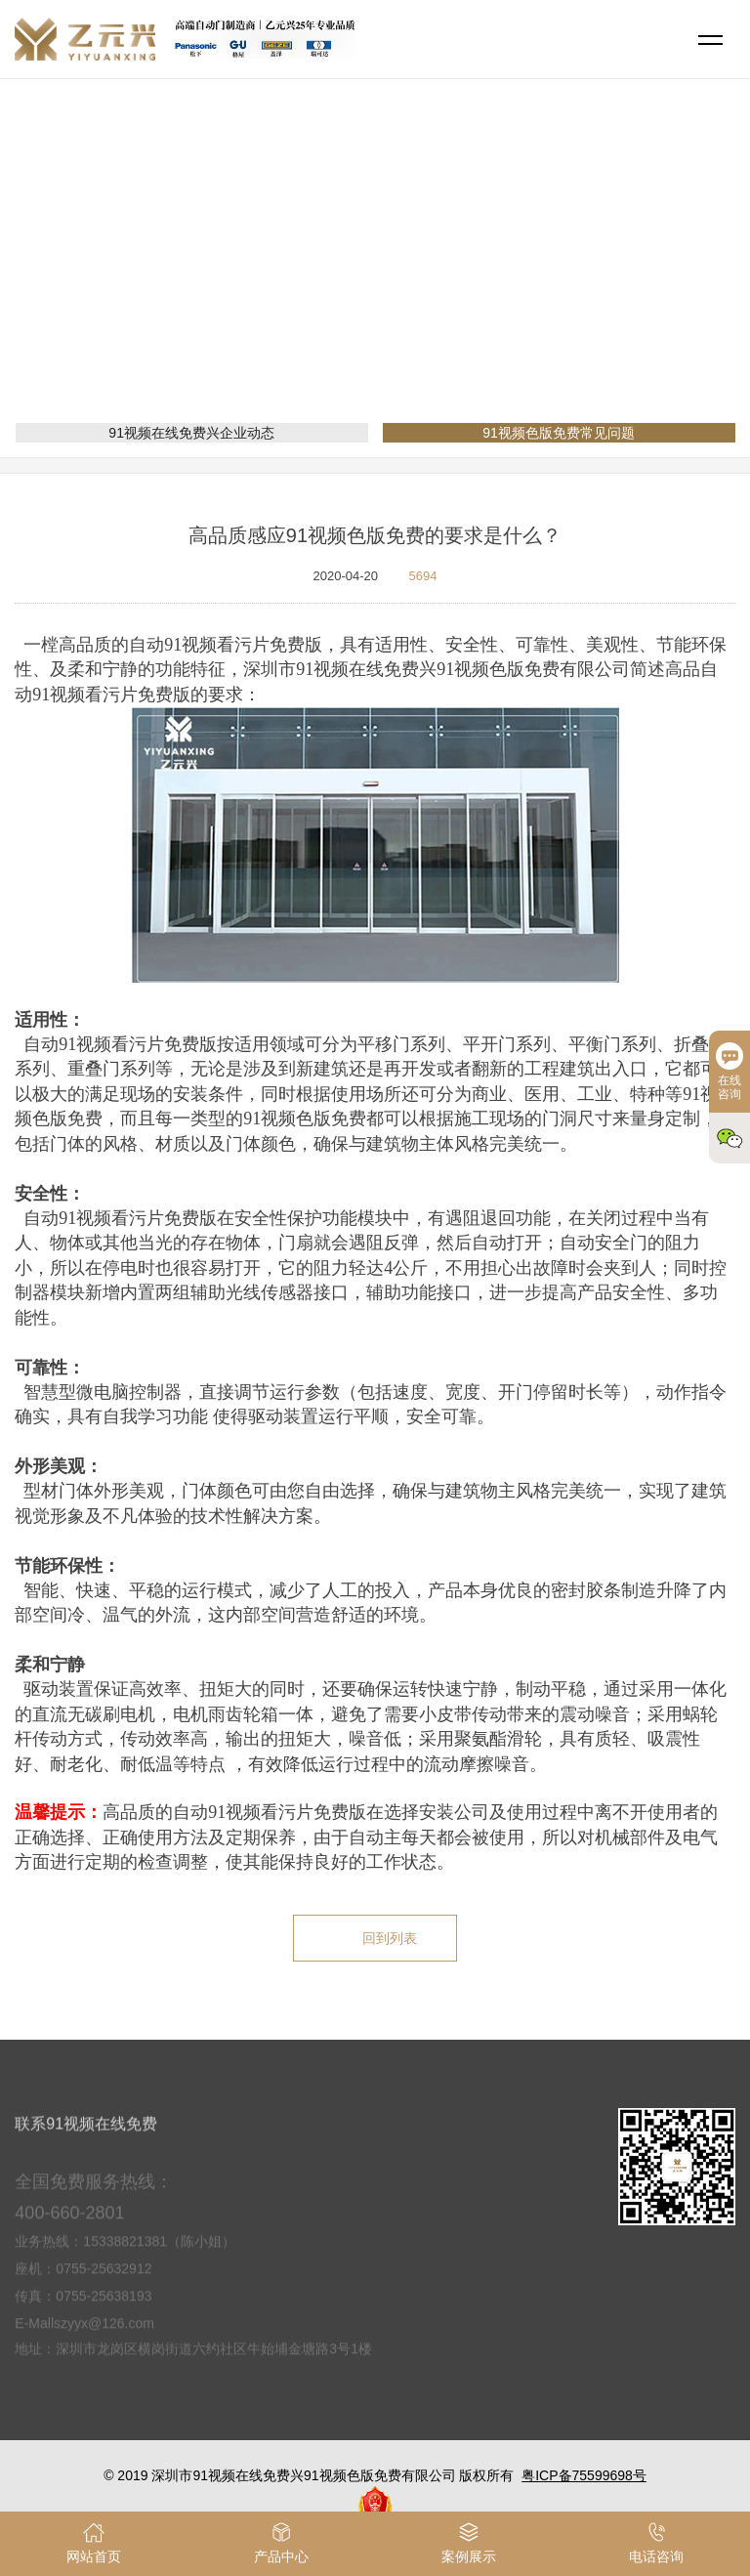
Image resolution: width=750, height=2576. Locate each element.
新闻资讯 (367, 278)
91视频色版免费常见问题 (492, 278)
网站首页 (291, 278)
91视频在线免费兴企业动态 (191, 433)
